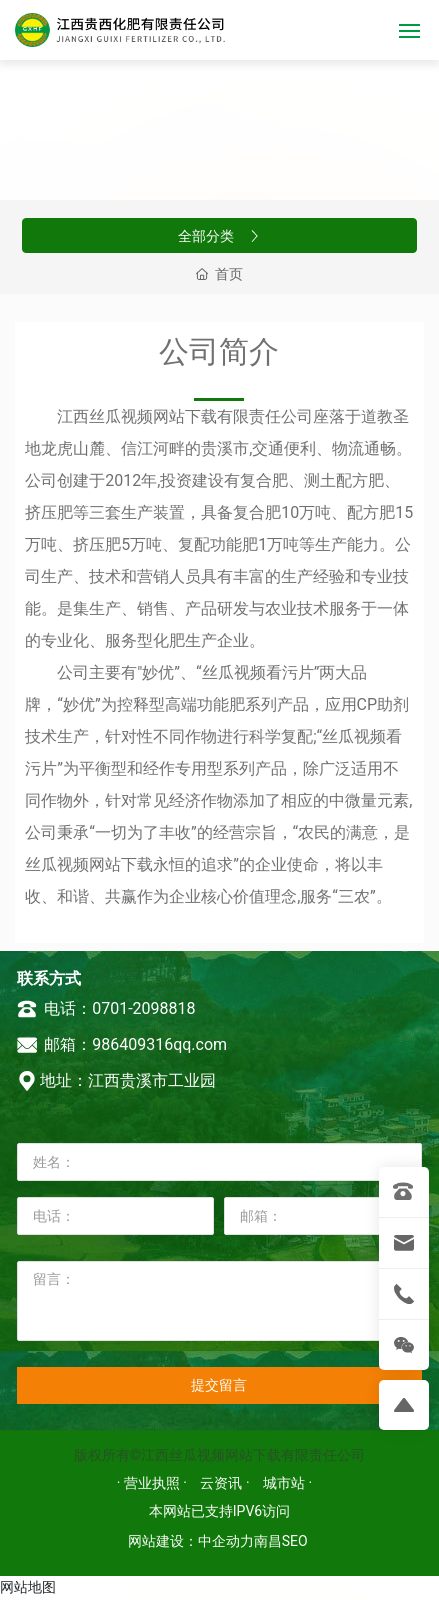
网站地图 (28, 1587)
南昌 (268, 1541)
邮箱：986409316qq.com (122, 1044)
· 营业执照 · (154, 1483)
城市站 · (287, 1483)
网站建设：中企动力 (191, 1541)
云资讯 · (226, 1483)
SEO (295, 1541)
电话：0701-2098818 (106, 1008)
